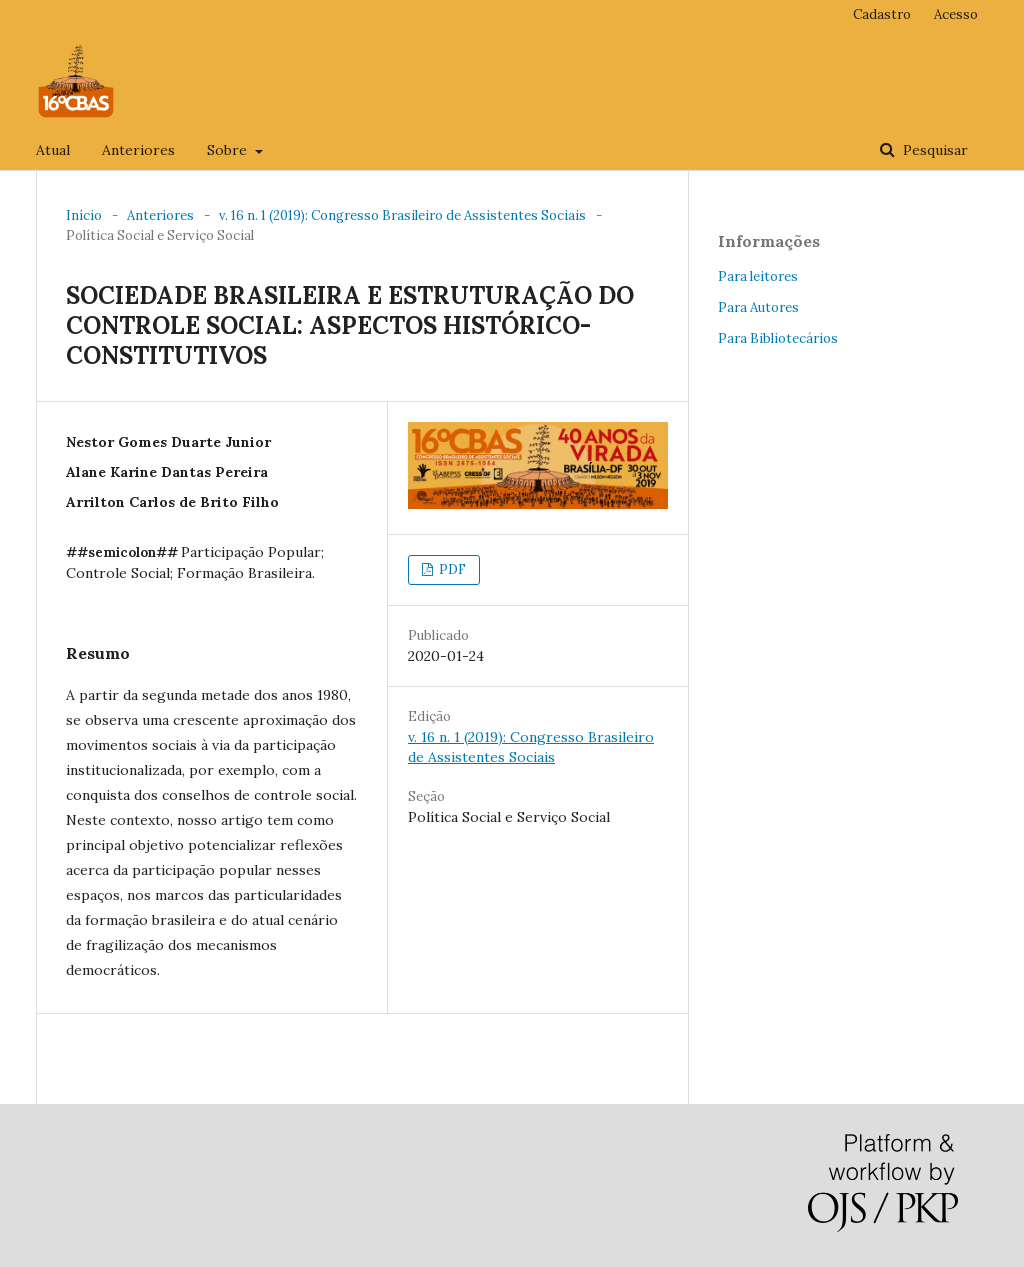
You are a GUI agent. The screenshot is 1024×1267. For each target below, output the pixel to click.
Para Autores (758, 307)
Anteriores (138, 150)
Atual (53, 150)
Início (84, 215)
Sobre (229, 150)
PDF (451, 569)
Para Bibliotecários (778, 338)
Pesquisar (933, 150)
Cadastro (882, 14)
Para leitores (758, 276)
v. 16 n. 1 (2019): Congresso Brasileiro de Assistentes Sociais (402, 215)
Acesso (956, 14)
